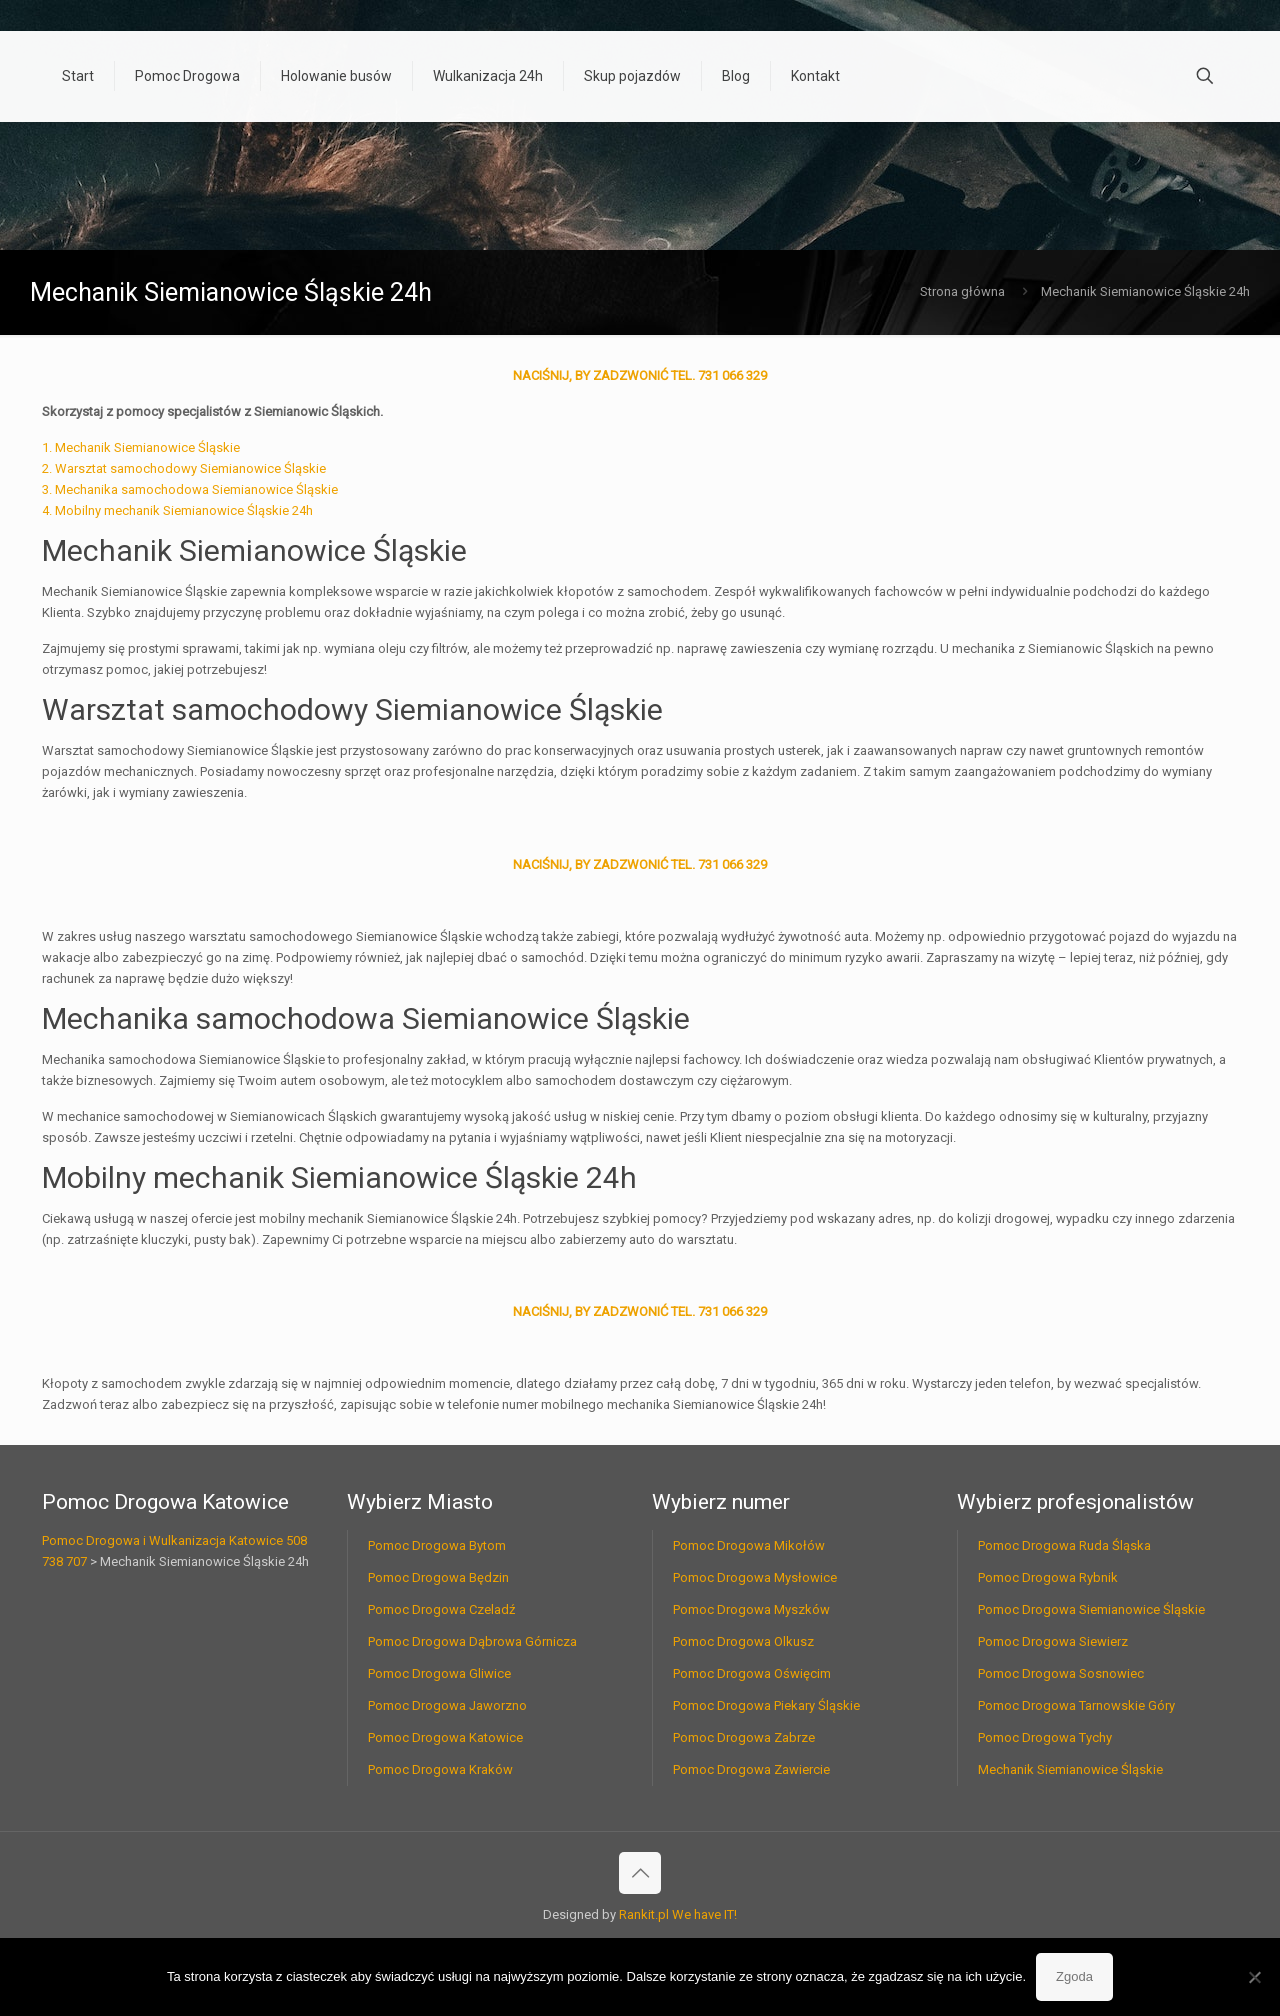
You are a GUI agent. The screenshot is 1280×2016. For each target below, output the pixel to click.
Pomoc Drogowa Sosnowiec (1061, 1673)
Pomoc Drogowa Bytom (437, 1545)
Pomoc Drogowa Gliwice (439, 1673)
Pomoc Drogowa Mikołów (749, 1545)
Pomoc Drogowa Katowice (445, 1737)
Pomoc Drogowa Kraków (440, 1769)
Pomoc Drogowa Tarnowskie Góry (1076, 1705)
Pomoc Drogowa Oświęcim (752, 1673)
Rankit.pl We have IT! (678, 1914)
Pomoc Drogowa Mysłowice (755, 1577)
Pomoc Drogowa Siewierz (1053, 1641)
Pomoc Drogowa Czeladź (441, 1609)
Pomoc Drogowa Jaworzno (447, 1705)
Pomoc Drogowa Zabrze (744, 1737)
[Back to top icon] (640, 1873)
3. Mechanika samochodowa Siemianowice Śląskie (190, 489)
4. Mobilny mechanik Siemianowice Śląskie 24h (177, 510)
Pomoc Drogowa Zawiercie (751, 1769)
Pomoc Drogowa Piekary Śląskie (766, 1705)
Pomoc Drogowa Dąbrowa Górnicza (472, 1641)
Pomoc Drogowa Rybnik (1048, 1577)
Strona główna (962, 291)
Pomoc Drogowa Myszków (751, 1609)
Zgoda (1074, 1976)
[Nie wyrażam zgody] (1255, 1977)
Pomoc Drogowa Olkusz (743, 1641)
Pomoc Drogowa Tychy (1045, 1737)
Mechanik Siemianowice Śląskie (1070, 1769)
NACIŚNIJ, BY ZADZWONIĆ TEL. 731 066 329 (640, 375)
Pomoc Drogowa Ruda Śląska (1064, 1545)
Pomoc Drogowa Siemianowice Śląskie (1091, 1609)
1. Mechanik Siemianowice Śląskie (141, 447)
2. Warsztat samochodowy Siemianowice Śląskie (184, 468)
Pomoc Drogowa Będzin (438, 1577)
